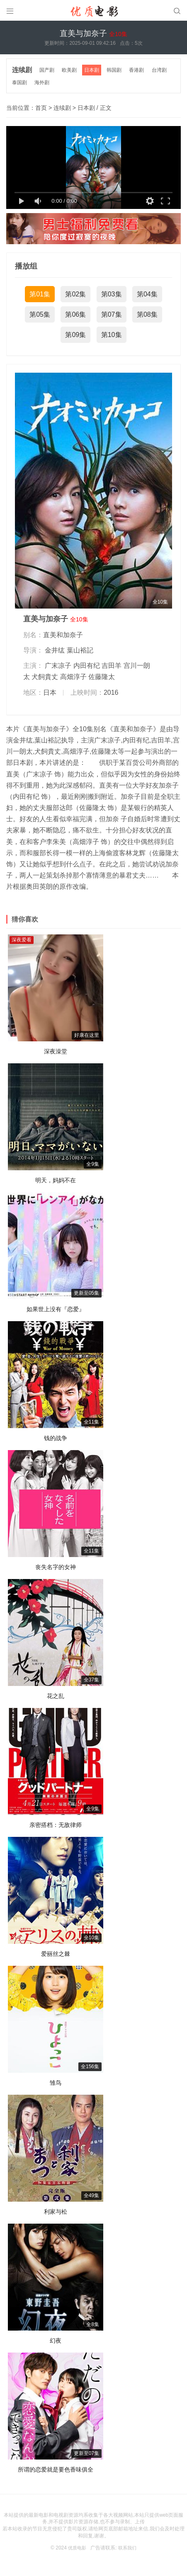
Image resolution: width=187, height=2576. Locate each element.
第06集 (75, 311)
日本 (49, 689)
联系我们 (128, 2544)
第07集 (111, 311)
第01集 (39, 290)
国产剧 (48, 69)
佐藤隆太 (101, 673)
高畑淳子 (73, 673)
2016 (111, 689)
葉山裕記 (80, 646)
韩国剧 (118, 69)
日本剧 (94, 69)
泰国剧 (20, 80)
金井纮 (55, 646)
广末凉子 (58, 662)
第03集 (111, 290)
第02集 (75, 290)
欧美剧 (71, 69)
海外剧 (43, 80)
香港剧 (141, 69)
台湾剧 (164, 69)
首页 (41, 104)
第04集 (147, 290)
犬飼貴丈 (45, 673)
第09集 (75, 331)
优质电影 (76, 2544)
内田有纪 (86, 662)
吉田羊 (111, 662)
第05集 (39, 311)
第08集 (147, 311)
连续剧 (23, 69)
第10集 (111, 331)
